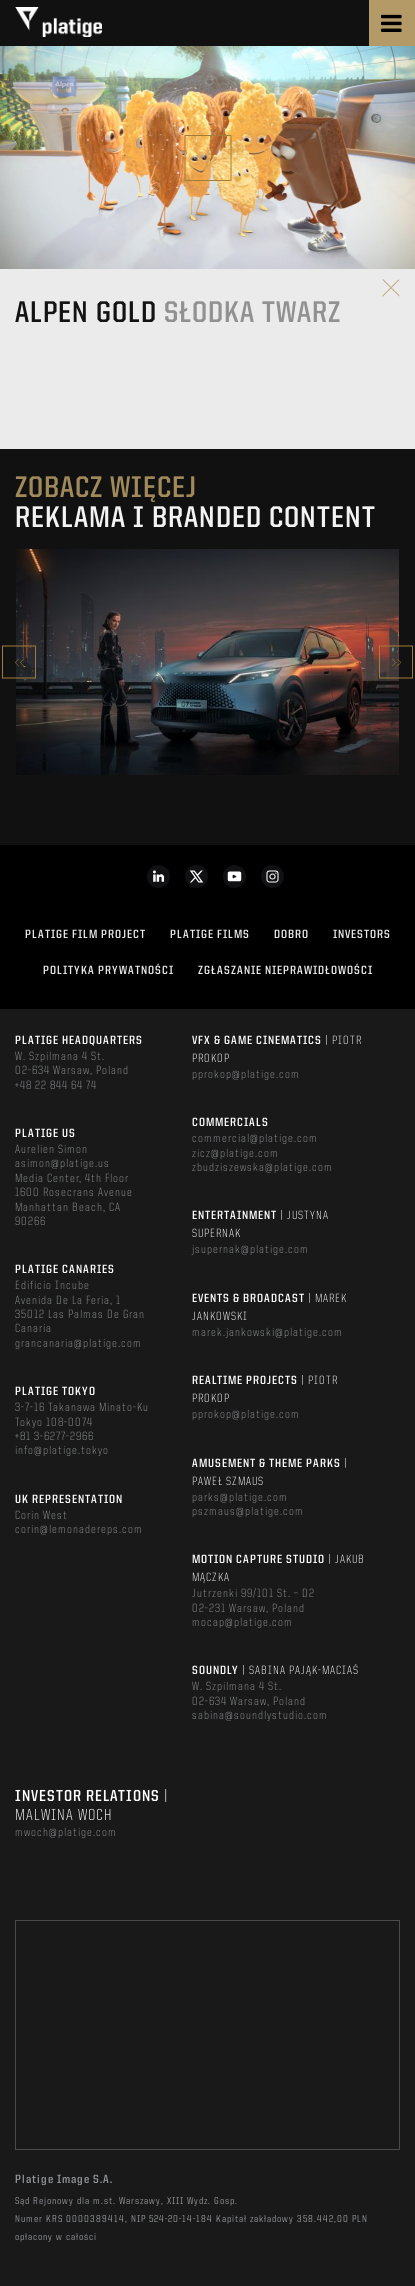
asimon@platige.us (62, 1164)
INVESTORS (362, 935)
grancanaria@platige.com (78, 1344)
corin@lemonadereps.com (79, 1530)
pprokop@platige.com (246, 1075)
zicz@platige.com (235, 1154)
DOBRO (291, 935)
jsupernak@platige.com (250, 1250)
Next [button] (396, 662)
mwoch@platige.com (66, 1833)
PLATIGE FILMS (210, 935)
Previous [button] (19, 662)
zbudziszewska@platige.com (262, 1168)
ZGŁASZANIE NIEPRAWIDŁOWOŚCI (285, 971)
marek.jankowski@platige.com (267, 1333)
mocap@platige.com (242, 1623)
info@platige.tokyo (62, 1451)
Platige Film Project (85, 935)
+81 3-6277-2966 (54, 1437)
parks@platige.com (240, 1498)
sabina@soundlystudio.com (260, 1716)
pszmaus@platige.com (248, 1512)
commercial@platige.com (255, 1139)
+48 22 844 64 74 (56, 1086)
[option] (207, 661)
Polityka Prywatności (108, 971)
